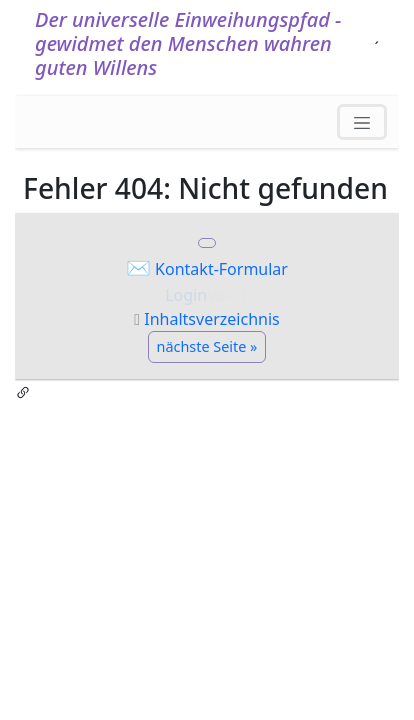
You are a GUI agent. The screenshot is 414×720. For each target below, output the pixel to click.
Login (186, 295)
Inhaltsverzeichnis (211, 319)
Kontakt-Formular (221, 269)
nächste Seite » (207, 346)
